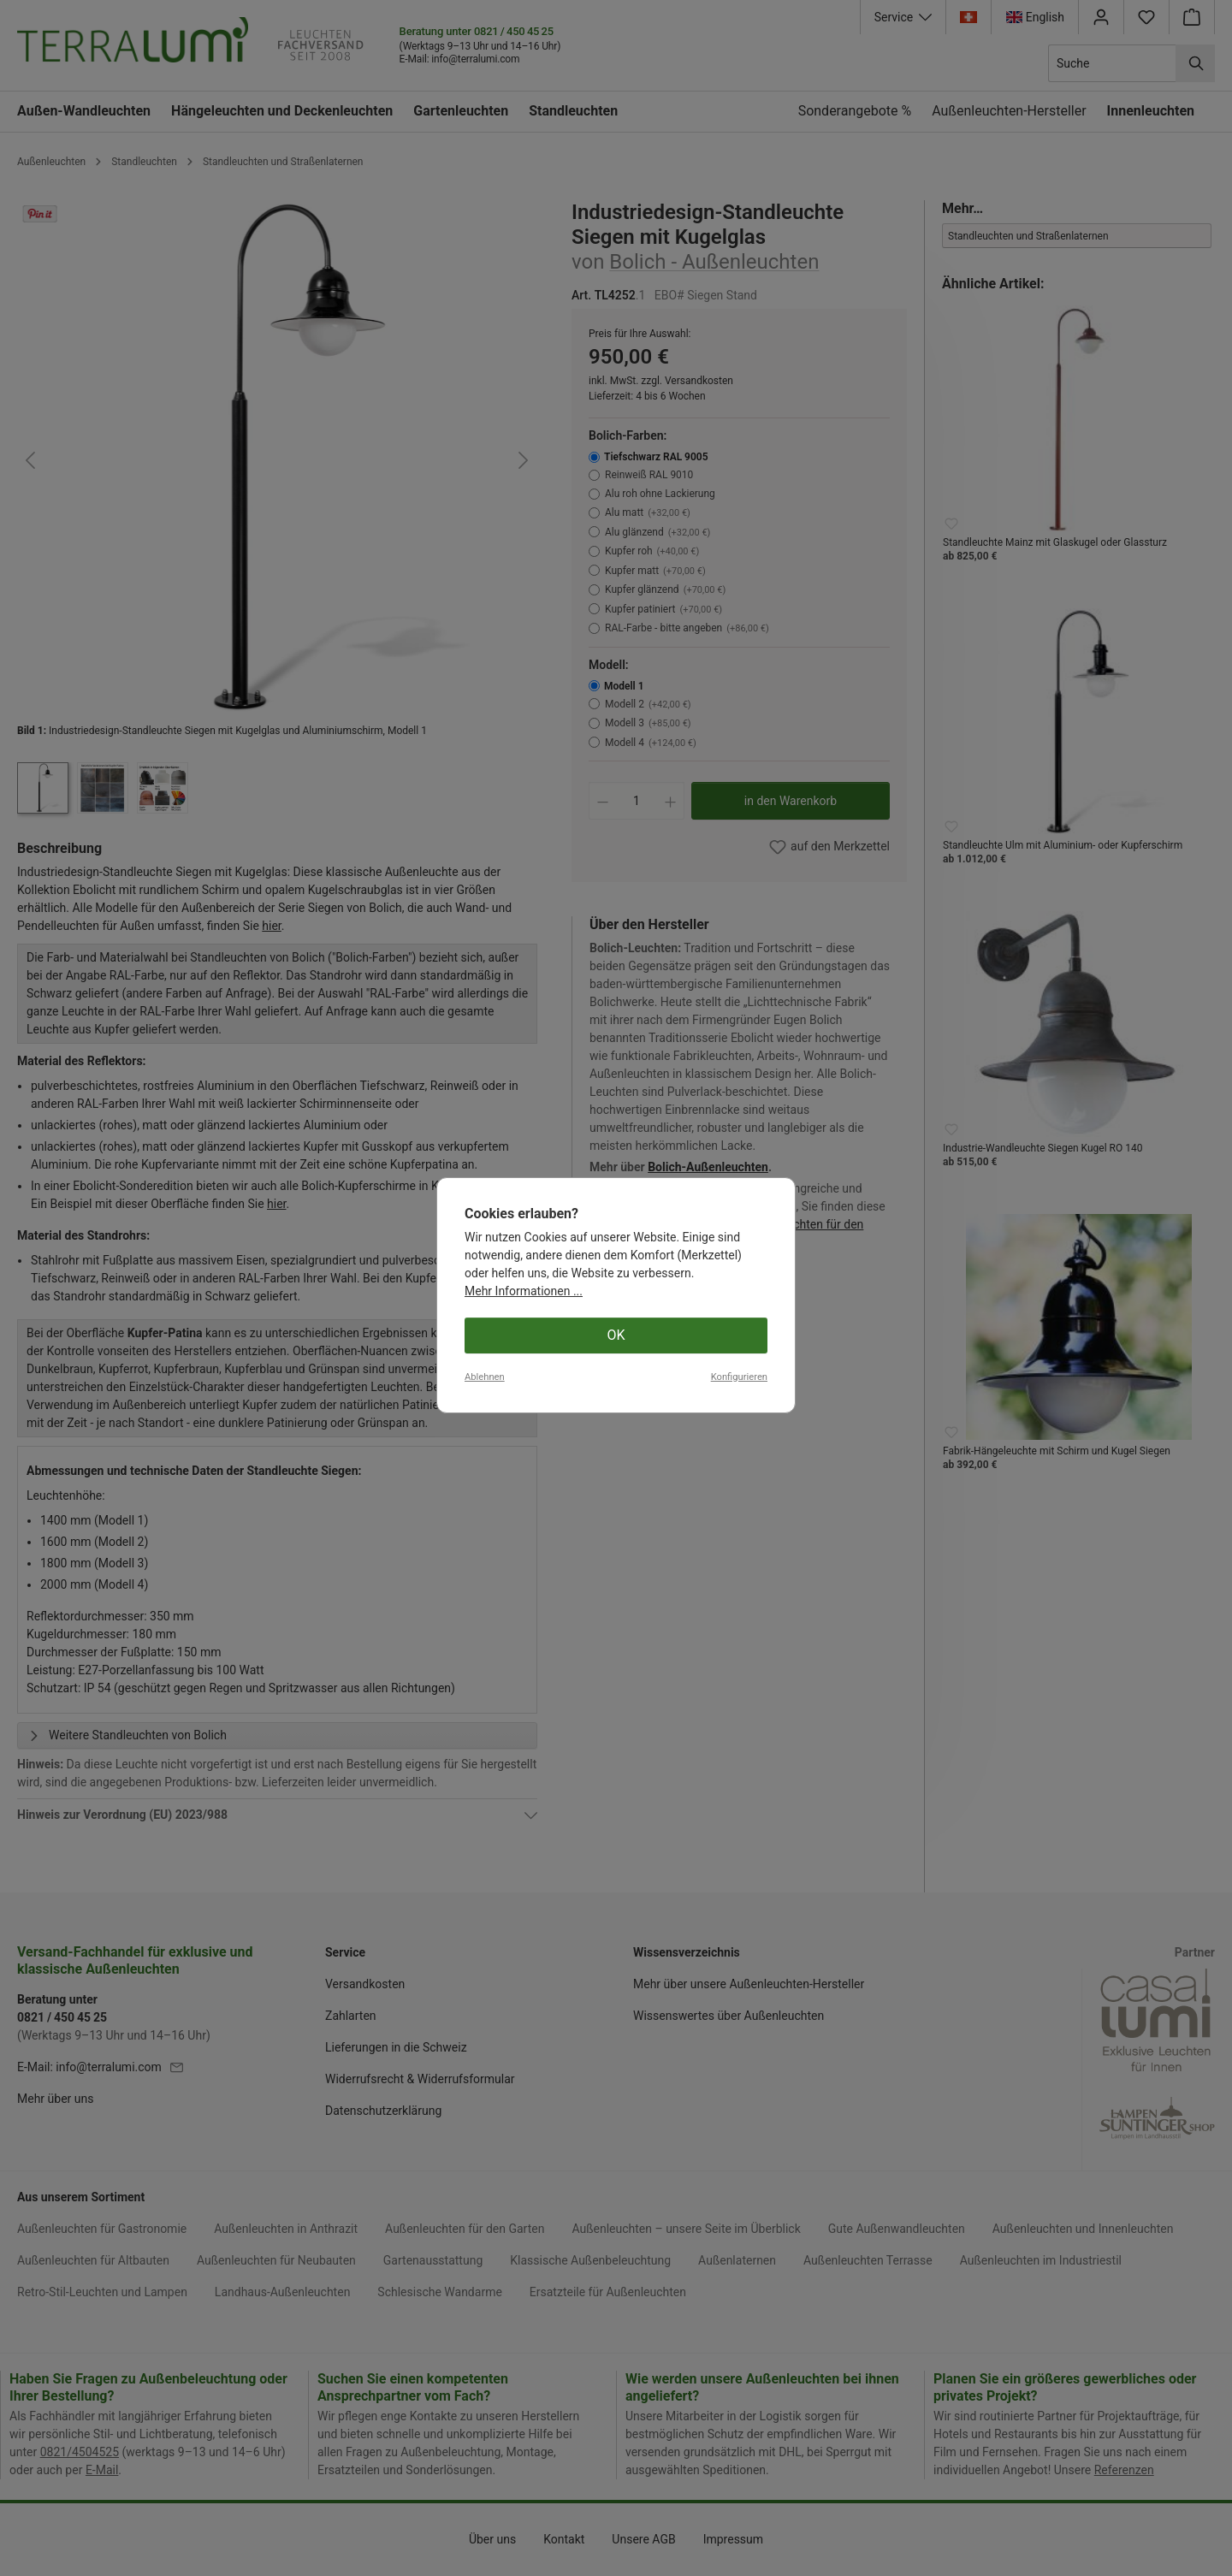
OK (616, 2486)
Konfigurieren (739, 2527)
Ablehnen (485, 2527)
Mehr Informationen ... (524, 2442)
